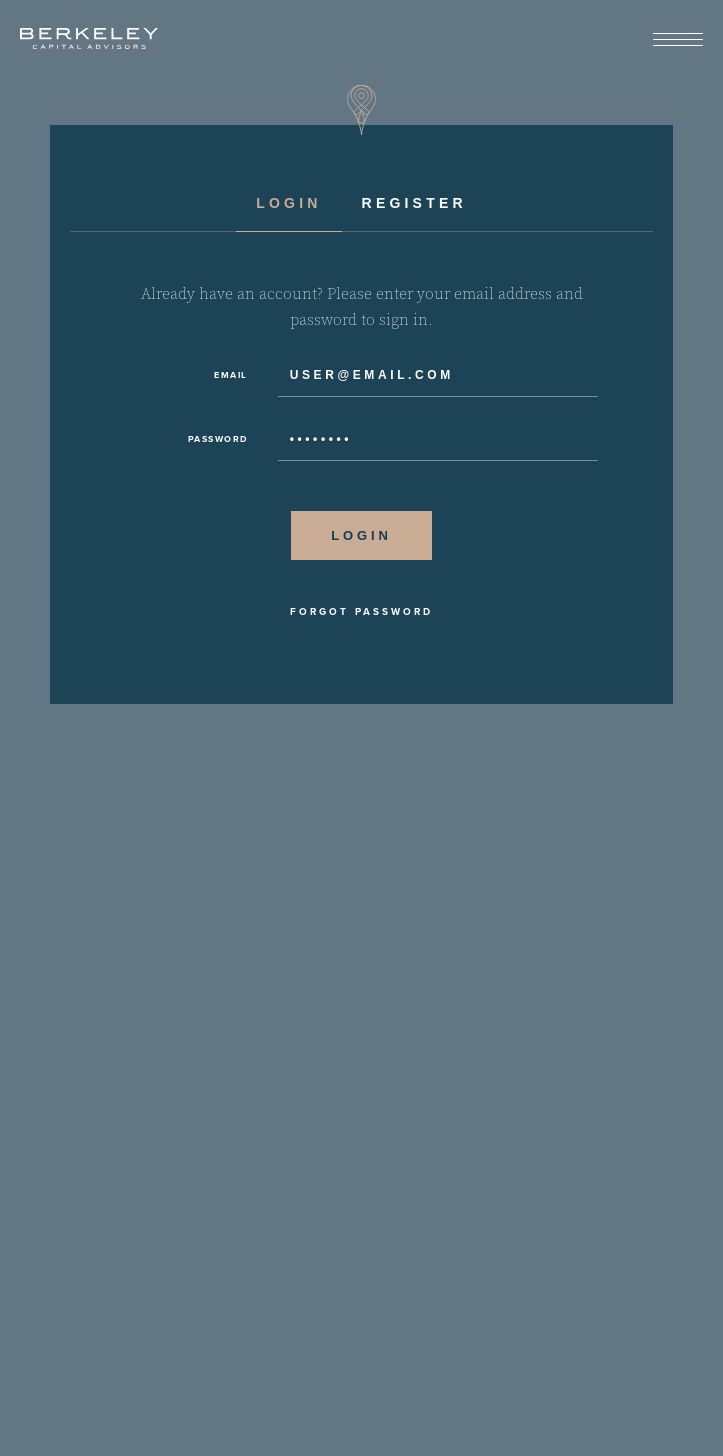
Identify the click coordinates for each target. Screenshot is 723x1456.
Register (414, 203)
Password (218, 439)
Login (288, 203)
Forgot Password (361, 612)
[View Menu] (678, 40)
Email (231, 375)
